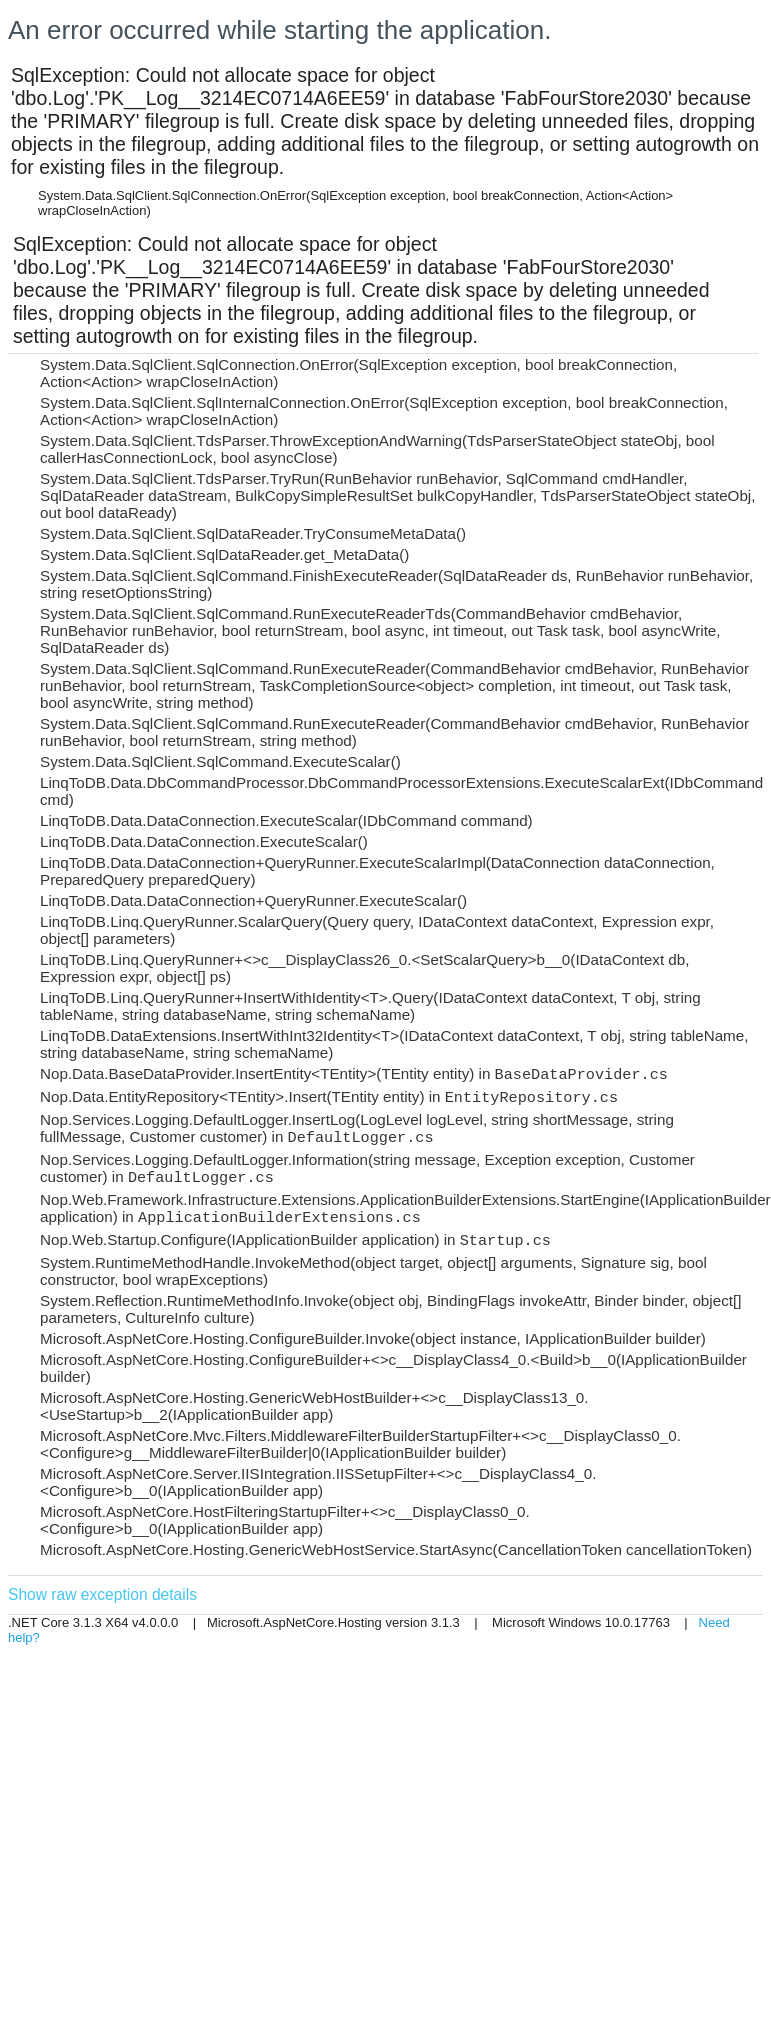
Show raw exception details (102, 1594)
